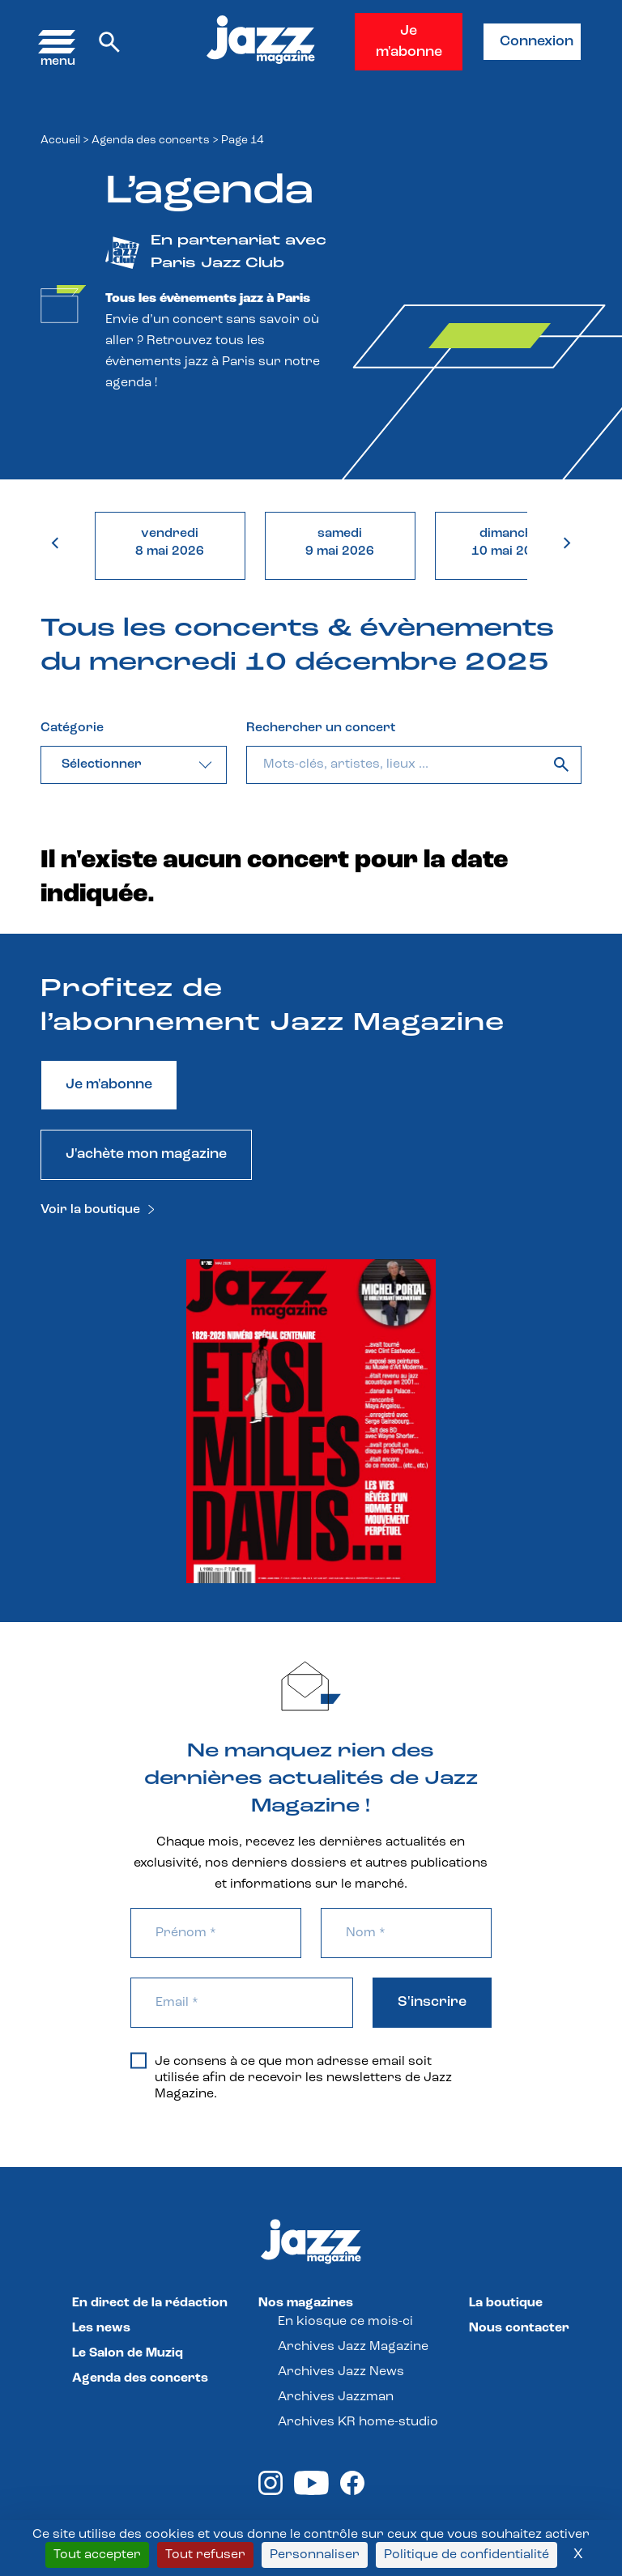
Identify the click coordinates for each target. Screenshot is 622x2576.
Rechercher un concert (320, 728)
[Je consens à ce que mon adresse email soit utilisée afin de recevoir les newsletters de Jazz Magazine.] (138, 2060)
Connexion (536, 41)
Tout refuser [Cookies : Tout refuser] (205, 2554)
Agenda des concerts (151, 140)
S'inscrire (432, 2002)
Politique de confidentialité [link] (466, 2554)
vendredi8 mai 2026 (169, 542)
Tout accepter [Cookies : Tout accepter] (97, 2554)
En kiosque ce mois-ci (345, 2321)
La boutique (506, 2303)
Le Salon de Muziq (127, 2353)
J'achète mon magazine (146, 1154)
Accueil (60, 140)
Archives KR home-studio (358, 2422)
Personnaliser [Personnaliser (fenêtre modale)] (315, 2554)
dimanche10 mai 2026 (509, 542)
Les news (101, 2328)
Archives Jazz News (341, 2371)
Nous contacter (519, 2328)
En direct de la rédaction (150, 2303)
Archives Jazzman (336, 2397)
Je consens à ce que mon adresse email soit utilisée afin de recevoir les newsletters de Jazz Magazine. (291, 2077)
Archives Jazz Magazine (353, 2346)
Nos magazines (305, 2303)
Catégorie (72, 728)
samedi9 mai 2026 (339, 542)
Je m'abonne (409, 41)
